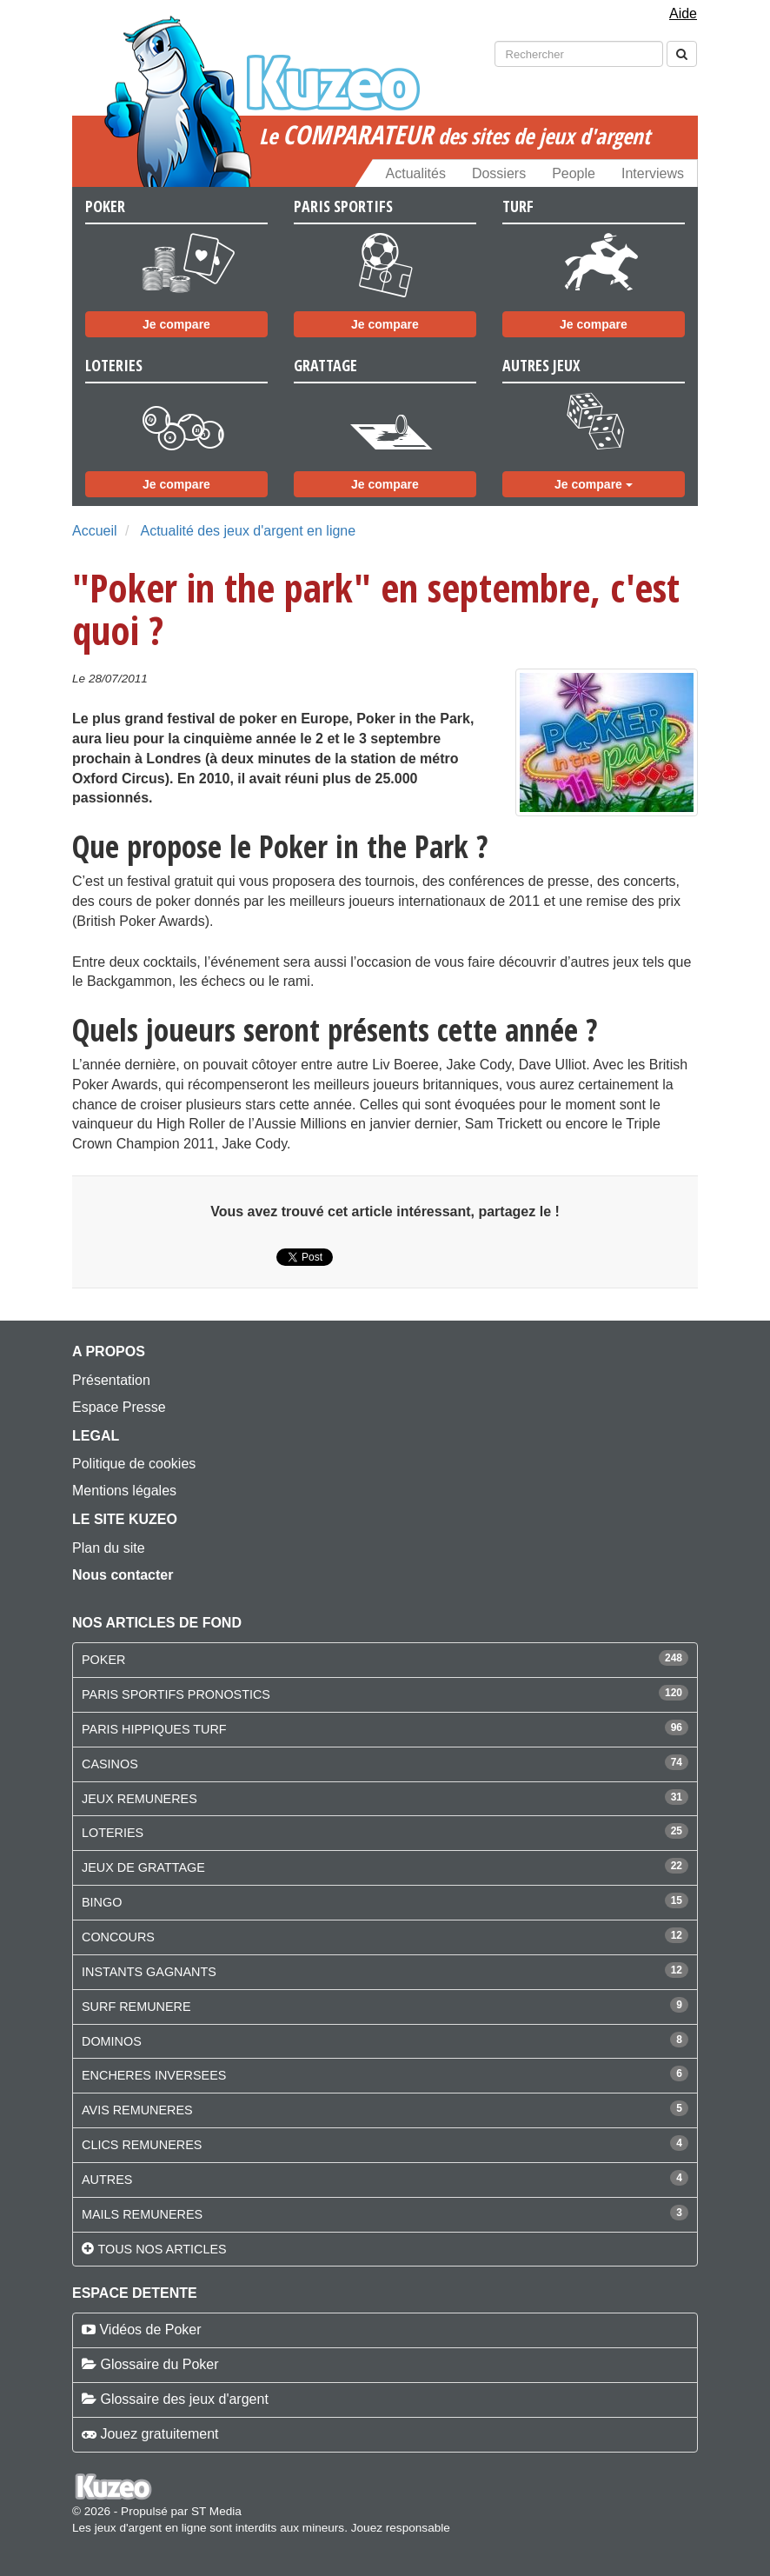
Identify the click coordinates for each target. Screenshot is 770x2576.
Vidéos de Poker (150, 2329)
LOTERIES (112, 1833)
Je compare (176, 324)
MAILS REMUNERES (142, 2214)
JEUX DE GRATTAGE (143, 1867)
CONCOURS (118, 1937)
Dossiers (499, 173)
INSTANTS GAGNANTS (149, 1972)
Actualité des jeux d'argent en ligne (247, 530)
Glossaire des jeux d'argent (184, 2399)
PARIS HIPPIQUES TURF (154, 1729)
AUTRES (107, 2180)
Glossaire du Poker (159, 2364)
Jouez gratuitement (159, 2433)
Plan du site (108, 1548)
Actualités (416, 173)
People (573, 173)
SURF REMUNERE (136, 2007)
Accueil (94, 530)
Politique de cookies (134, 1463)
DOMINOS (112, 2041)
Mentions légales (124, 1490)
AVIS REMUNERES (137, 2110)
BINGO (102, 1902)
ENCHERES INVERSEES (154, 2075)
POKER (103, 1660)
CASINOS (110, 1764)
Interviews (652, 173)
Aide (683, 13)
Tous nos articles (161, 2249)
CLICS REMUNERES (142, 2145)
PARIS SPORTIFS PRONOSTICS (176, 1694)
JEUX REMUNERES (139, 1799)
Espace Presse (119, 1407)
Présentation (111, 1380)
